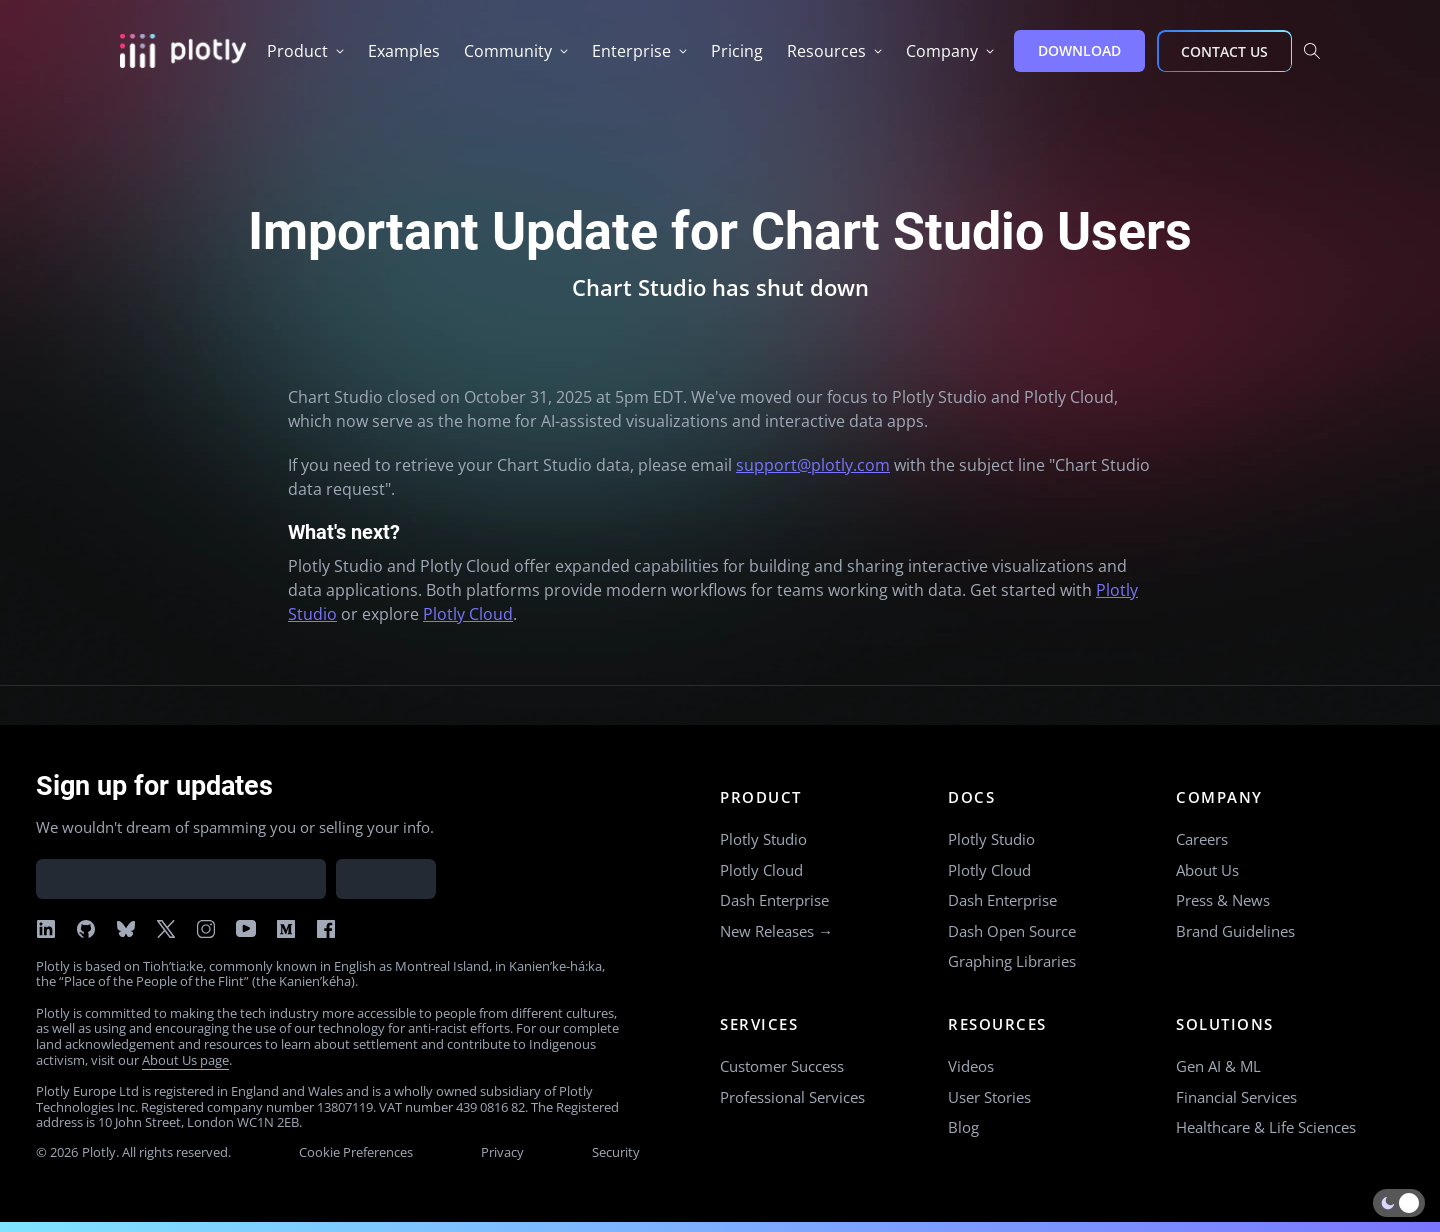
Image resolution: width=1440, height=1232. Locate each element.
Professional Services (792, 1097)
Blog (963, 1127)
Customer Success (782, 1066)
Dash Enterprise (774, 900)
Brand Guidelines (1235, 931)
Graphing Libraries (1012, 961)
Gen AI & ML (1218, 1066)
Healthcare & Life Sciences (1266, 1127)
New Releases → (776, 931)
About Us (1207, 870)
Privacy (502, 1152)
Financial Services (1236, 1097)
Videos (971, 1066)
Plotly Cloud (468, 614)
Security (616, 1152)
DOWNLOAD (1079, 50)
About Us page (185, 1060)
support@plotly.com (813, 465)
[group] (305, 51)
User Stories (989, 1097)
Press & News (1223, 900)
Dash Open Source (1012, 931)
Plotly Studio (763, 839)
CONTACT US (1224, 51)
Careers (1202, 839)
